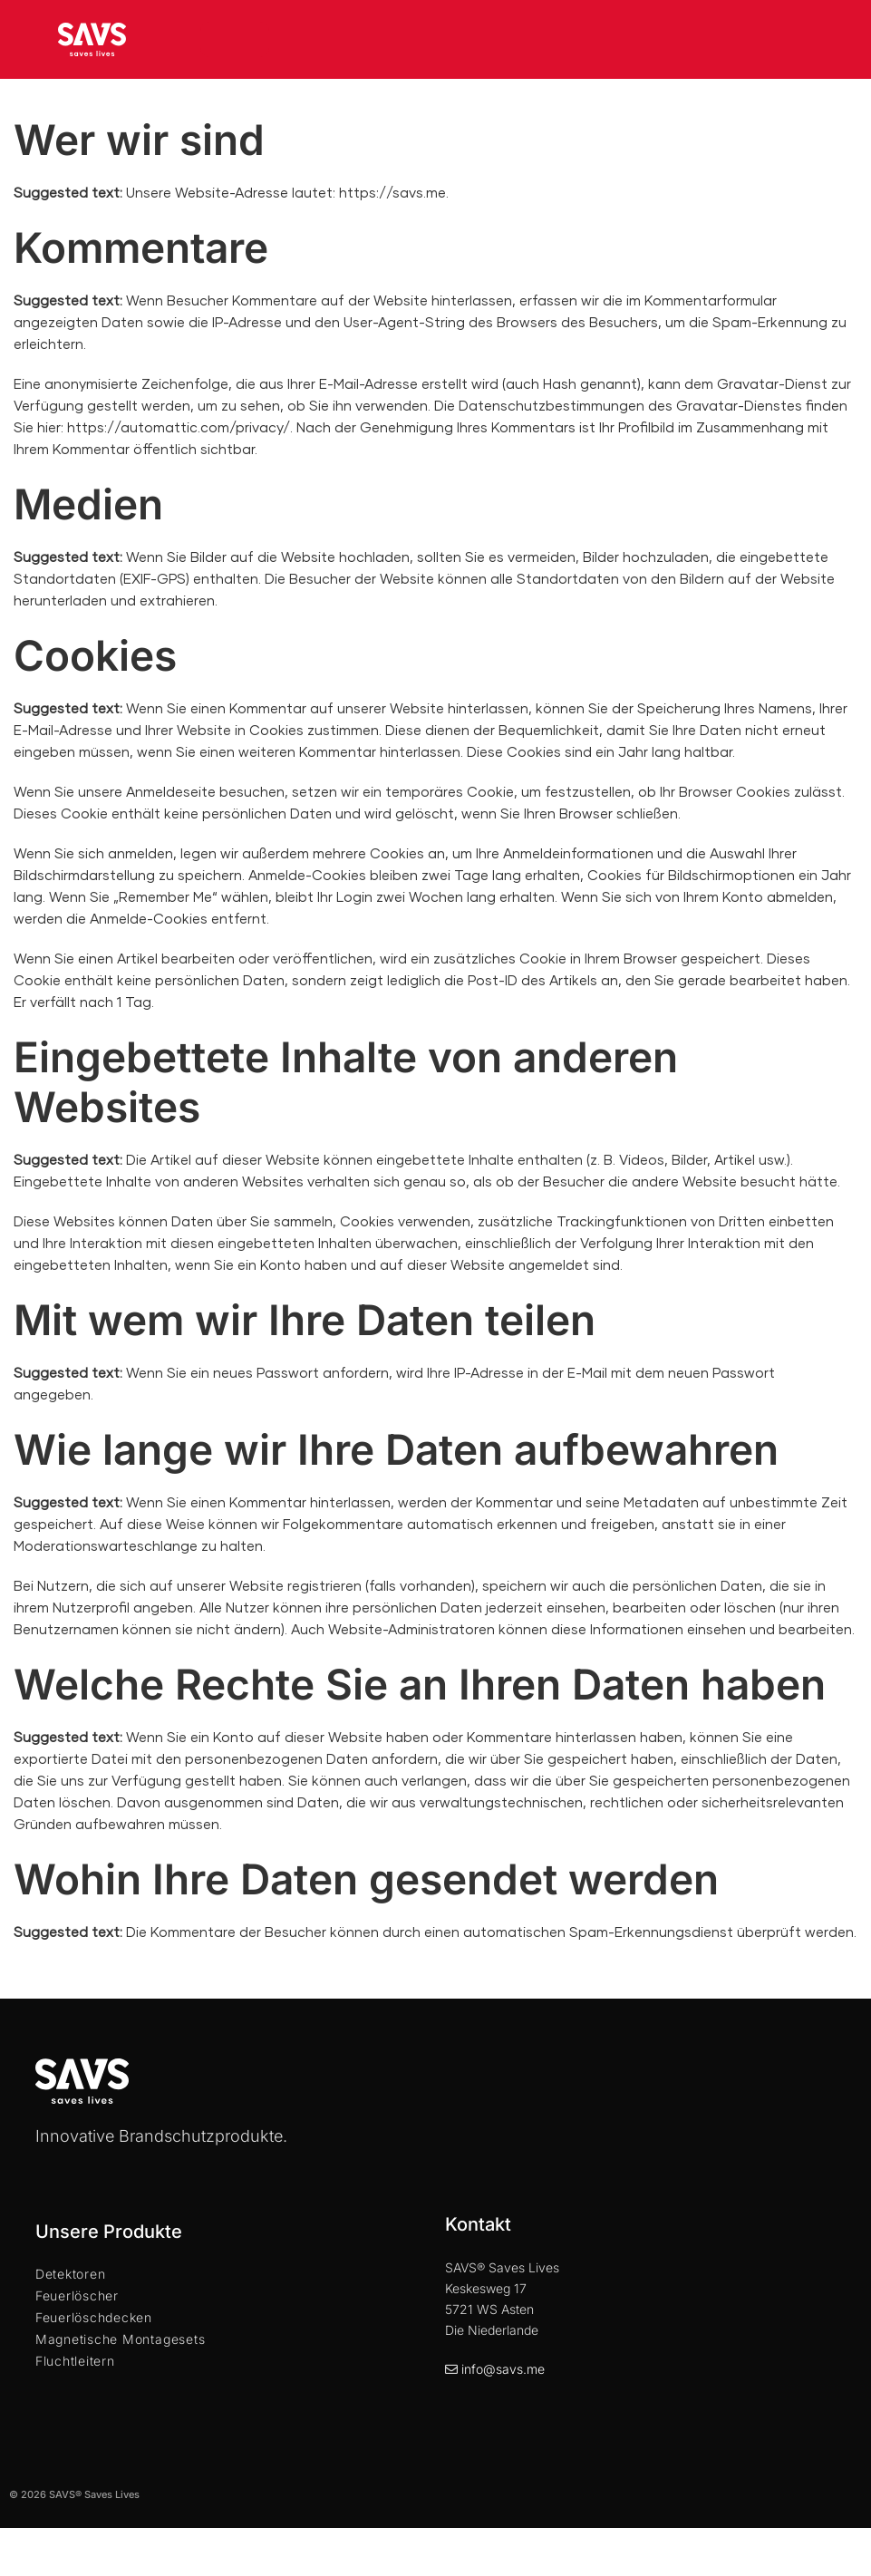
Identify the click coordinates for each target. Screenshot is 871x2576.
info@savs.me (503, 2369)
